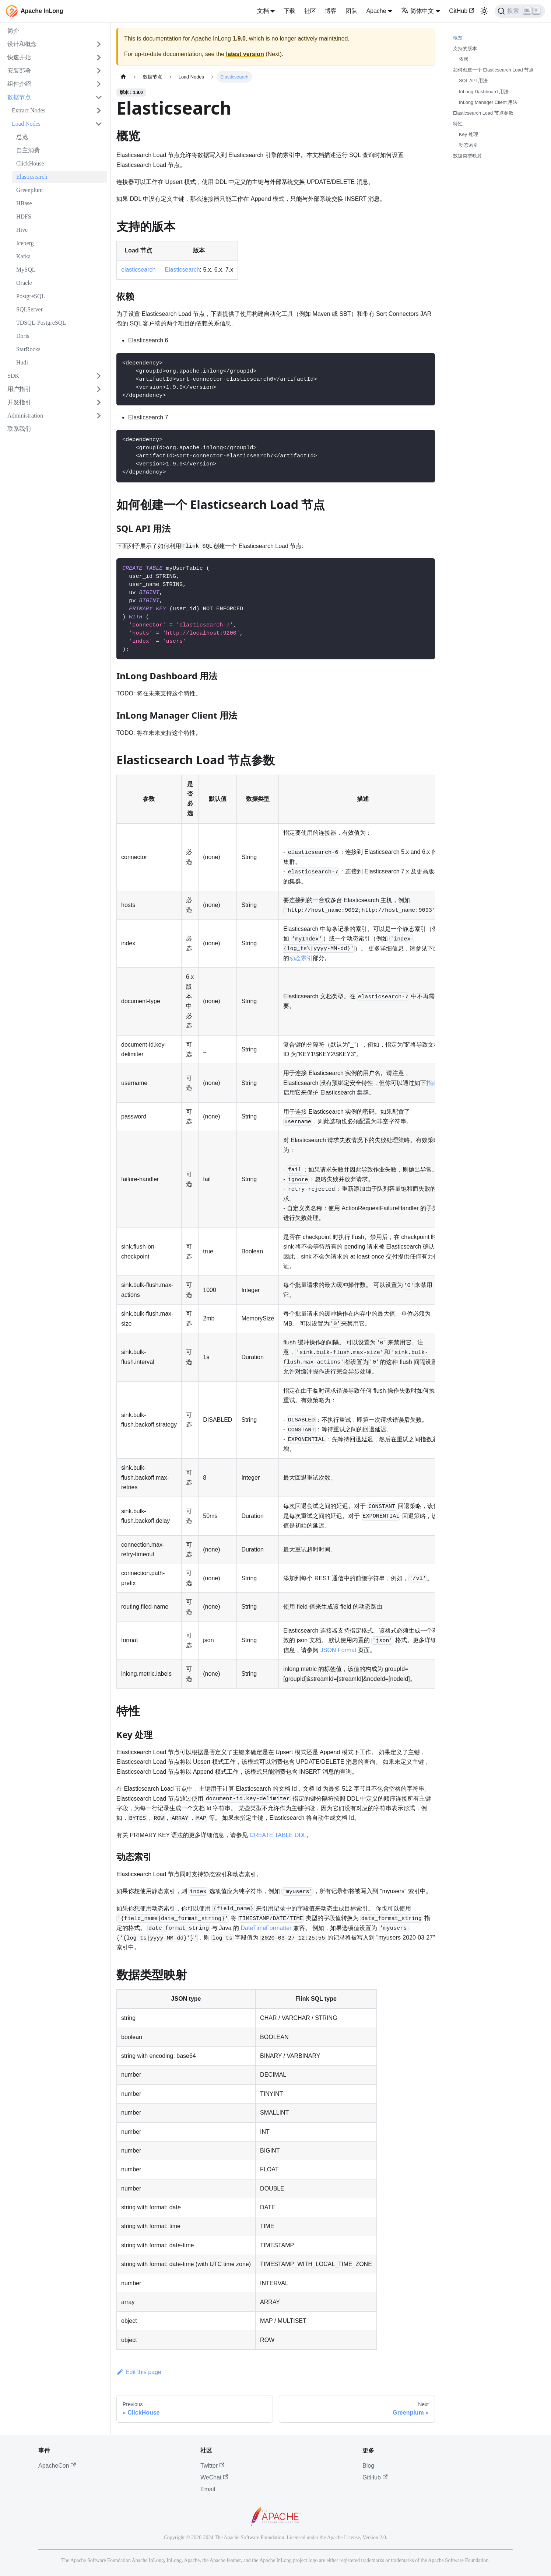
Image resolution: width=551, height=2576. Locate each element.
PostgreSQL (30, 296)
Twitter (212, 2465)
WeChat (214, 2477)
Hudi (22, 362)
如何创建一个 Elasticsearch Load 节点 (493, 70)
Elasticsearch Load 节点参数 (483, 113)
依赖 (463, 59)
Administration (25, 415)
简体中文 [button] (417, 11)
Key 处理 (468, 134)
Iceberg (25, 243)
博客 (331, 11)
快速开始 (19, 57)
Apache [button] (376, 11)
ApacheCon (57, 2465)
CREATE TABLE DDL (278, 1835)
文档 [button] (263, 11)
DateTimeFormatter (266, 1928)
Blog (368, 2465)
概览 (458, 38)
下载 (289, 11)
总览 (22, 137)
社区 (310, 11)
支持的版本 (465, 48)
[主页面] (123, 77)
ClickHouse (30, 163)
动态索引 (301, 958)
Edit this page (138, 2372)
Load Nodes (26, 124)
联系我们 (19, 429)
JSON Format (338, 1650)
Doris (22, 336)
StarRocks (28, 349)
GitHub (461, 11)
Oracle (24, 283)
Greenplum (29, 190)
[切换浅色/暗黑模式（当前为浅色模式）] (484, 11)
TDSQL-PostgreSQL (41, 323)
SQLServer (29, 309)
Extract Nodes (28, 110)
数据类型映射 (467, 155)
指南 (432, 1083)
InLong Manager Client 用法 (488, 102)
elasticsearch (138, 269)
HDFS (23, 216)
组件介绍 (19, 84)
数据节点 (19, 97)
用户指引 (19, 389)
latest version (245, 54)
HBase (24, 203)
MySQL (25, 269)
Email (207, 2489)
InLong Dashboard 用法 (484, 91)
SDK (13, 376)
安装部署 (19, 70)
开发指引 (19, 402)
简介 (13, 31)
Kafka (23, 256)
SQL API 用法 (473, 80)
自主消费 (28, 150)
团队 (351, 11)
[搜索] (520, 11)
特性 (458, 123)
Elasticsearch (31, 177)
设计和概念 (22, 44)
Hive (22, 230)
